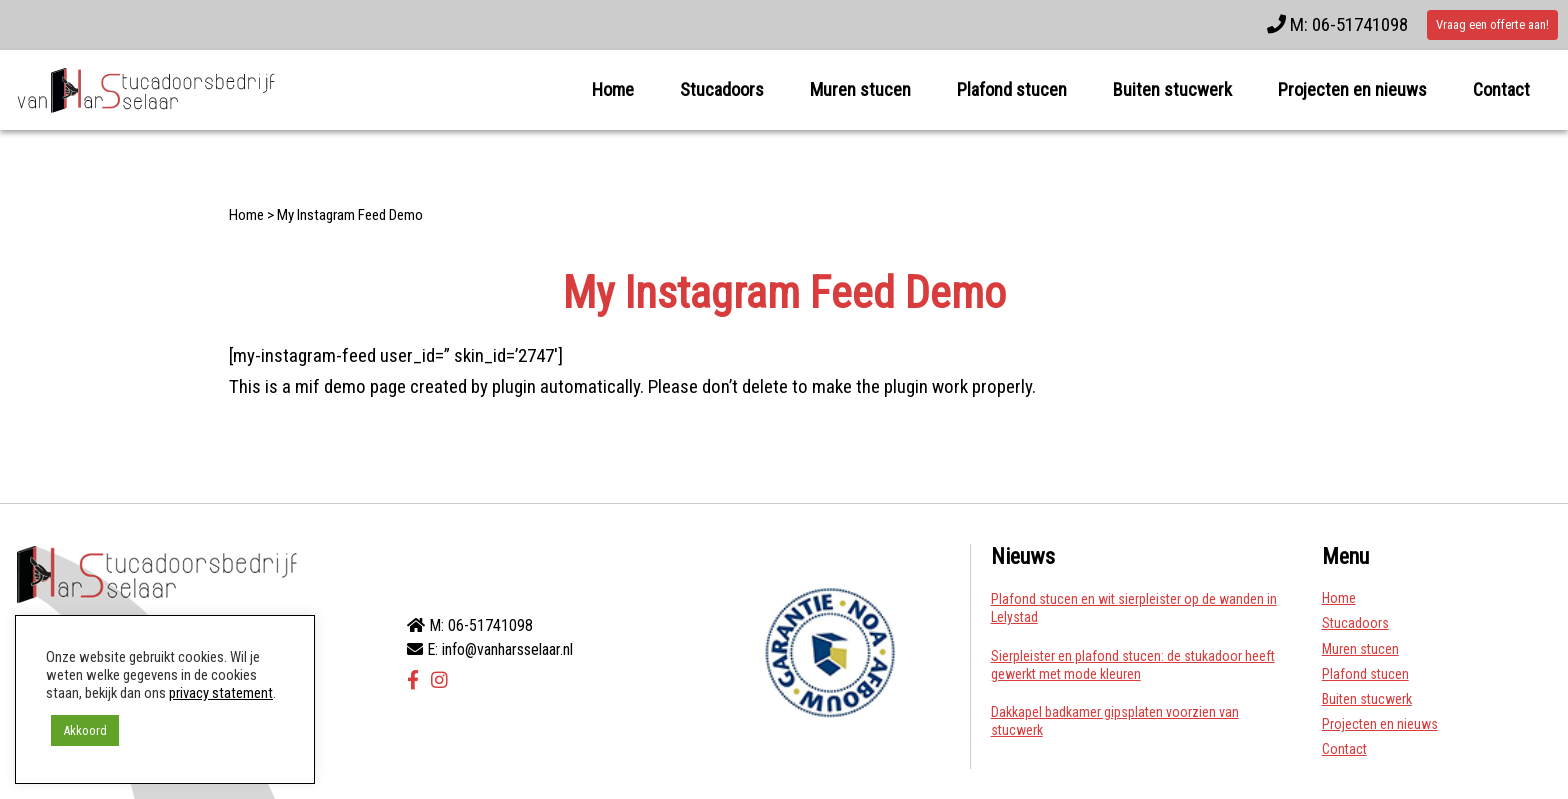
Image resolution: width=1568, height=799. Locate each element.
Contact (1501, 89)
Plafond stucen (1012, 89)
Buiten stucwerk (1172, 89)
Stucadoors (722, 89)
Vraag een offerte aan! (1492, 24)
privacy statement (221, 693)
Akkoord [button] (85, 730)
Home (613, 89)
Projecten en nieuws (1352, 89)
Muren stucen (860, 89)
